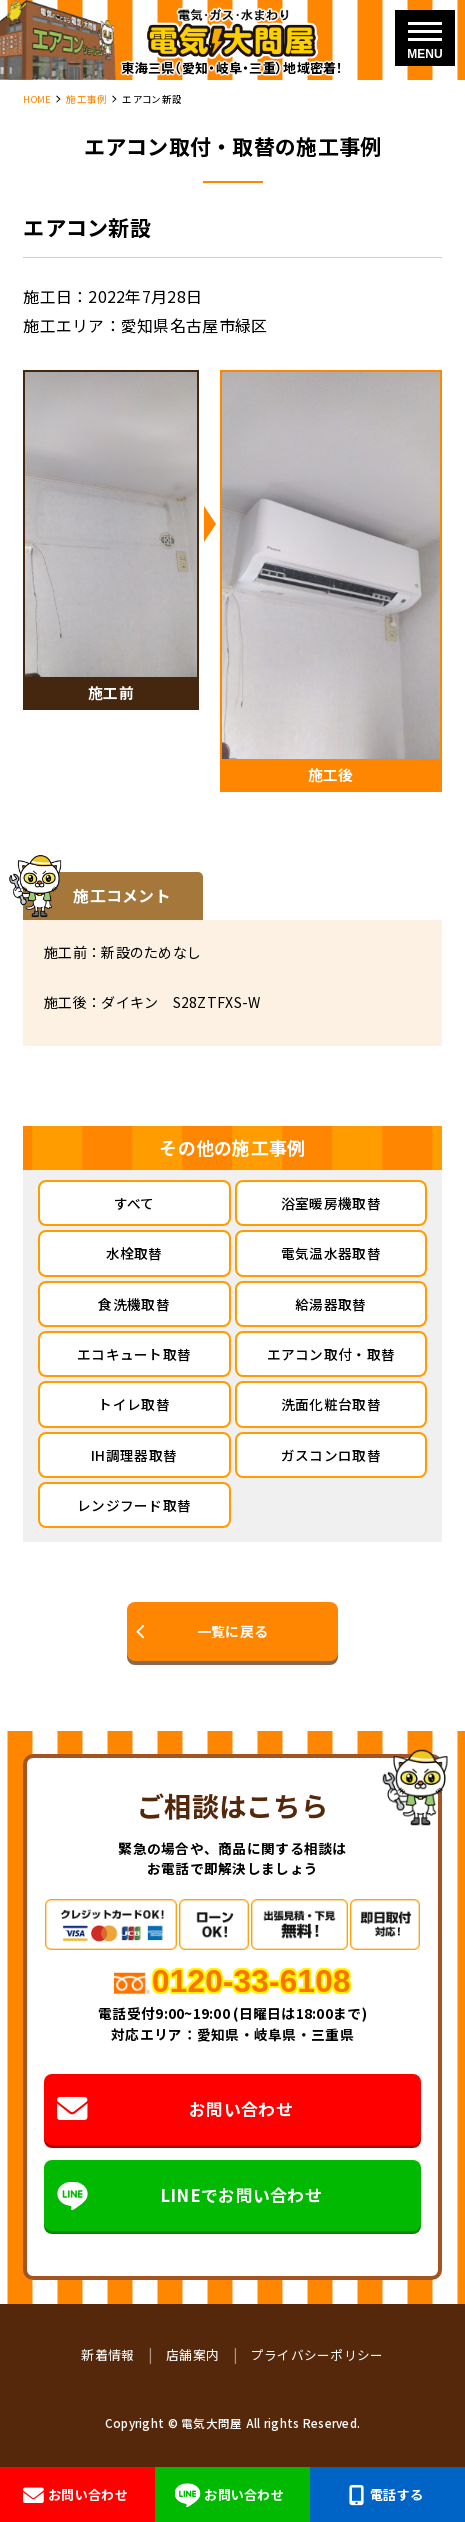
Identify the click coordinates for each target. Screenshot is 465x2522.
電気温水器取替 (331, 1253)
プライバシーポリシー (317, 2354)
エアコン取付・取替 (331, 1354)
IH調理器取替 (134, 1455)
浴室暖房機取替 (331, 1203)
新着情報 (107, 2354)
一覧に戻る (232, 1631)
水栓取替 (134, 1253)
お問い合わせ (175, 2109)
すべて (134, 1203)
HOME (37, 99)
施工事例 (86, 99)
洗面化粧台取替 (331, 1404)
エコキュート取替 (134, 1354)
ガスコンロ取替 (331, 1455)
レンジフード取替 (134, 1505)
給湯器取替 (330, 1304)
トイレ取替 (133, 1404)
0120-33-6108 (251, 1981)
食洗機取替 (133, 1304)
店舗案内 (192, 2354)
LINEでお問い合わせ (189, 2195)
